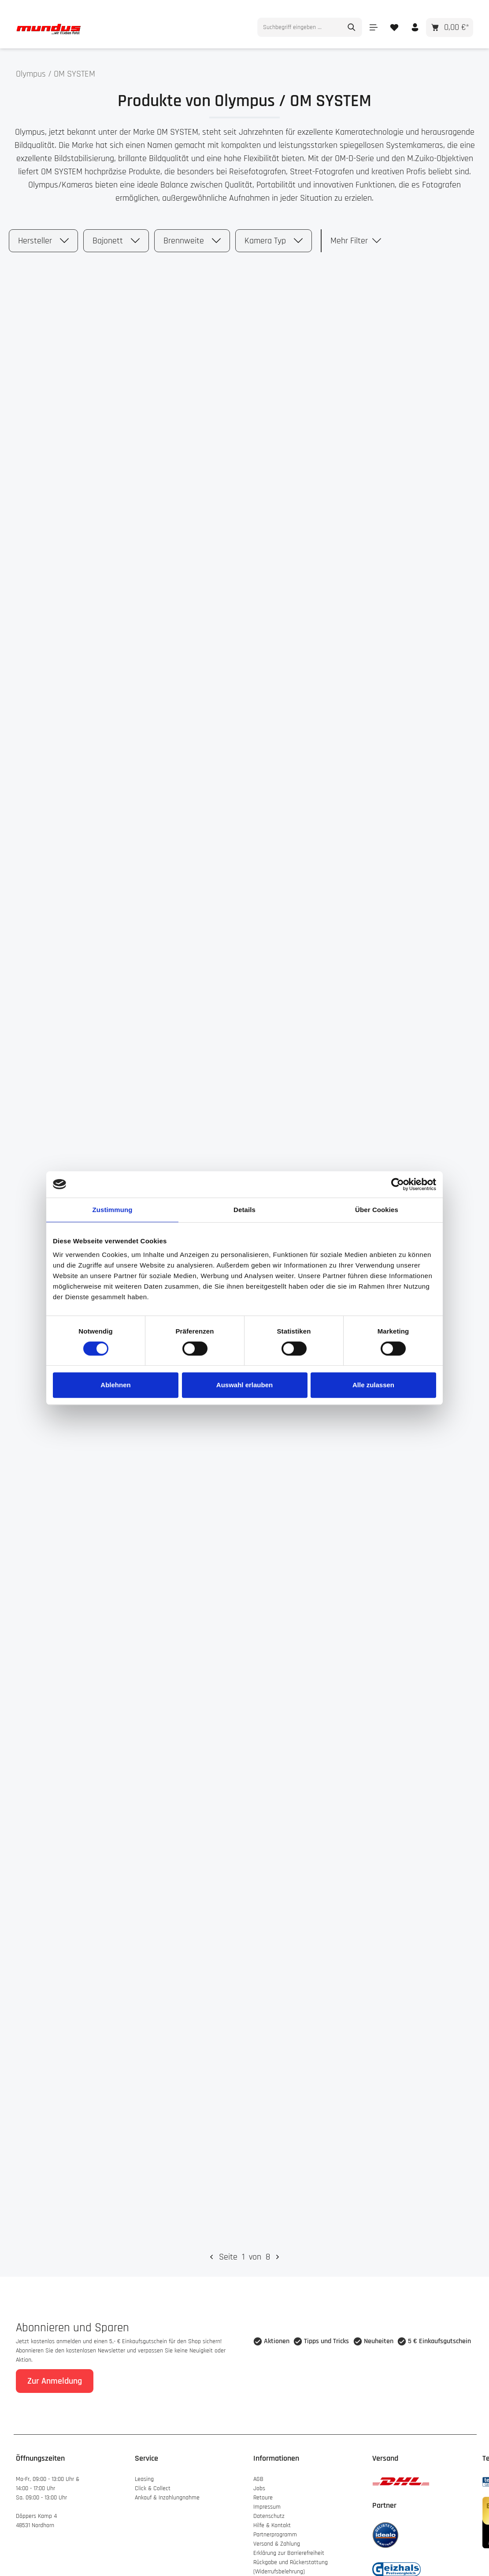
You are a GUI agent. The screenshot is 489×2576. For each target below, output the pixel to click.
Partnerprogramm (275, 2528)
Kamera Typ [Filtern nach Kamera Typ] (273, 234)
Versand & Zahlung (276, 2537)
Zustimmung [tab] (113, 1209)
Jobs (259, 2482)
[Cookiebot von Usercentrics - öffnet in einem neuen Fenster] (397, 1184)
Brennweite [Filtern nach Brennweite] (192, 234)
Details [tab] (244, 1209)
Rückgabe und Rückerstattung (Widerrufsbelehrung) (290, 2560)
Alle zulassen (373, 1385)
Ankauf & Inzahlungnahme (168, 2491)
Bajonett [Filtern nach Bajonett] (116, 234)
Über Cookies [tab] (376, 1209)
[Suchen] (351, 21)
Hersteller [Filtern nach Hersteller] (43, 234)
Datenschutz (269, 2510)
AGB (258, 2473)
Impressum (267, 2500)
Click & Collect (153, 2482)
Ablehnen (115, 1385)
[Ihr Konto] (414, 20)
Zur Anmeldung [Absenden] (54, 2374)
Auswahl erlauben (244, 1385)
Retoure (263, 2491)
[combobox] (299, 21)
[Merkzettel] (394, 20)
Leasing (144, 2473)
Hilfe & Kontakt (272, 2519)
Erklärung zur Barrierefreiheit (288, 2546)
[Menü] (373, 20)
